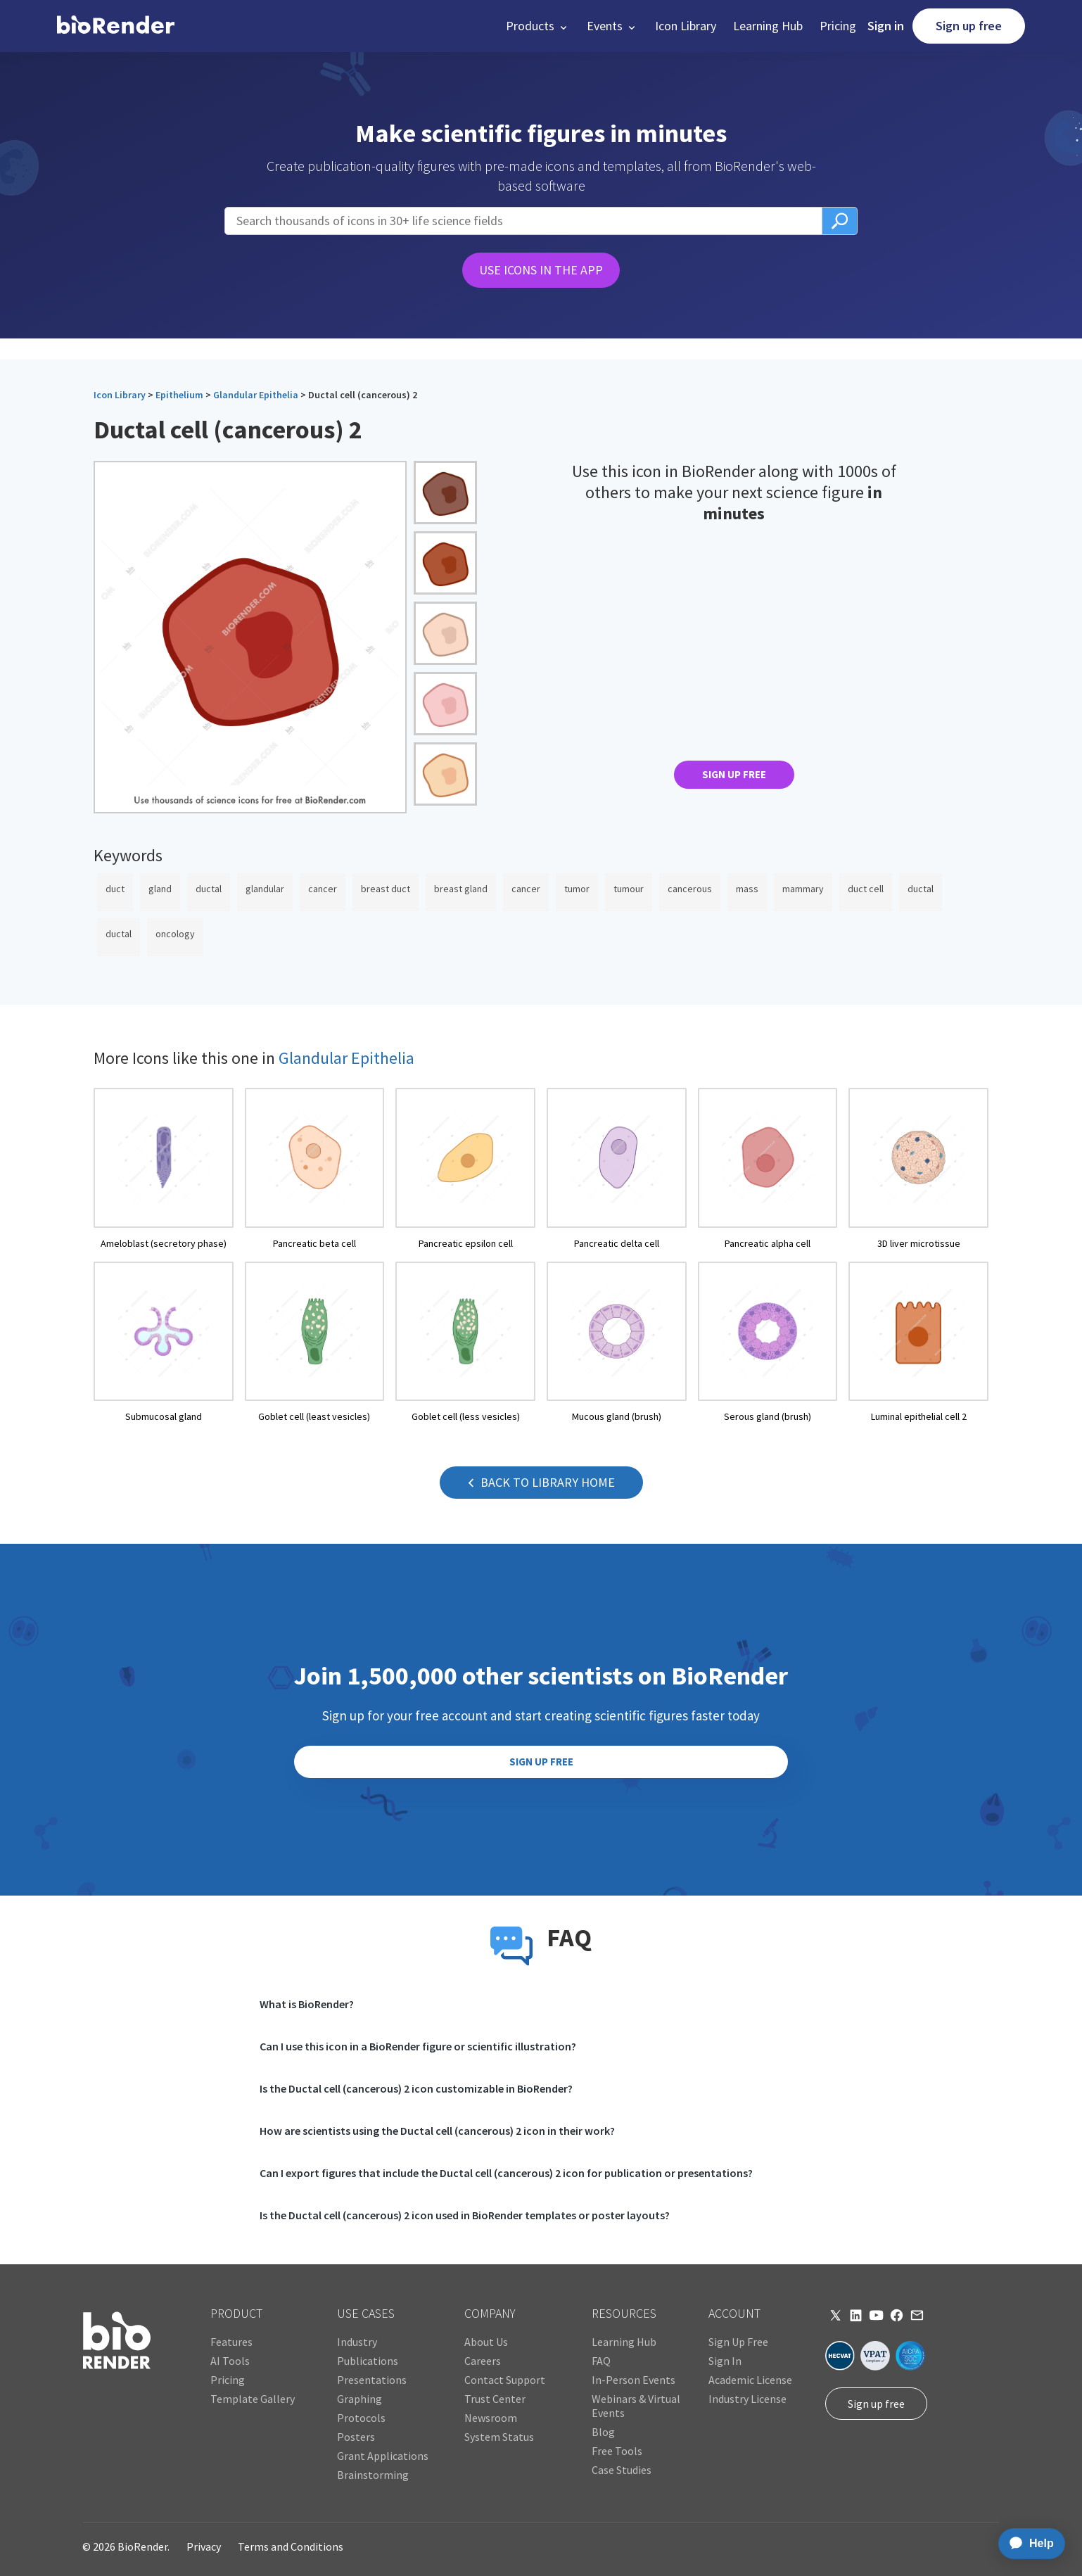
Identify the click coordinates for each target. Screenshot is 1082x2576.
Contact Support (504, 2380)
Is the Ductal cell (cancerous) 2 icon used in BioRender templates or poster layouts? (465, 2215)
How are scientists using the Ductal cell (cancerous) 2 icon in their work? (437, 2131)
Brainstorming (373, 2475)
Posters (356, 2437)
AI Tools (230, 2361)
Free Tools (617, 2451)
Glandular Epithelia (255, 394)
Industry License (747, 2399)
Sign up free (969, 26)
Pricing (838, 26)
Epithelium (179, 394)
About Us (486, 2342)
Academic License (750, 2380)
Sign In (725, 2361)
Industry (357, 2342)
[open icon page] (164, 1169)
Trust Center (495, 2399)
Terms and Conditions (290, 2546)
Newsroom (490, 2418)
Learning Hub (768, 26)
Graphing (359, 2399)
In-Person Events (633, 2380)
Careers (482, 2361)
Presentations (372, 2380)
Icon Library (685, 26)
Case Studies (621, 2470)
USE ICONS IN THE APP (541, 270)
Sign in (885, 26)
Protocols (361, 2418)
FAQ (601, 2361)
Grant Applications (382, 2456)
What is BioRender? (307, 2004)
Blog (603, 2432)
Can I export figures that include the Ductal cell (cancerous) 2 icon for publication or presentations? (506, 2173)
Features (231, 2342)
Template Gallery (252, 2399)
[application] (1027, 2543)
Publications (367, 2361)
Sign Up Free (738, 2342)
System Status (499, 2437)
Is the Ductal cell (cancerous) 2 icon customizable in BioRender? (416, 2088)
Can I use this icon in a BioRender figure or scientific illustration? (418, 2046)
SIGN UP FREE (734, 774)
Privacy (203, 2546)
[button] (538, 26)
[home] (115, 26)
